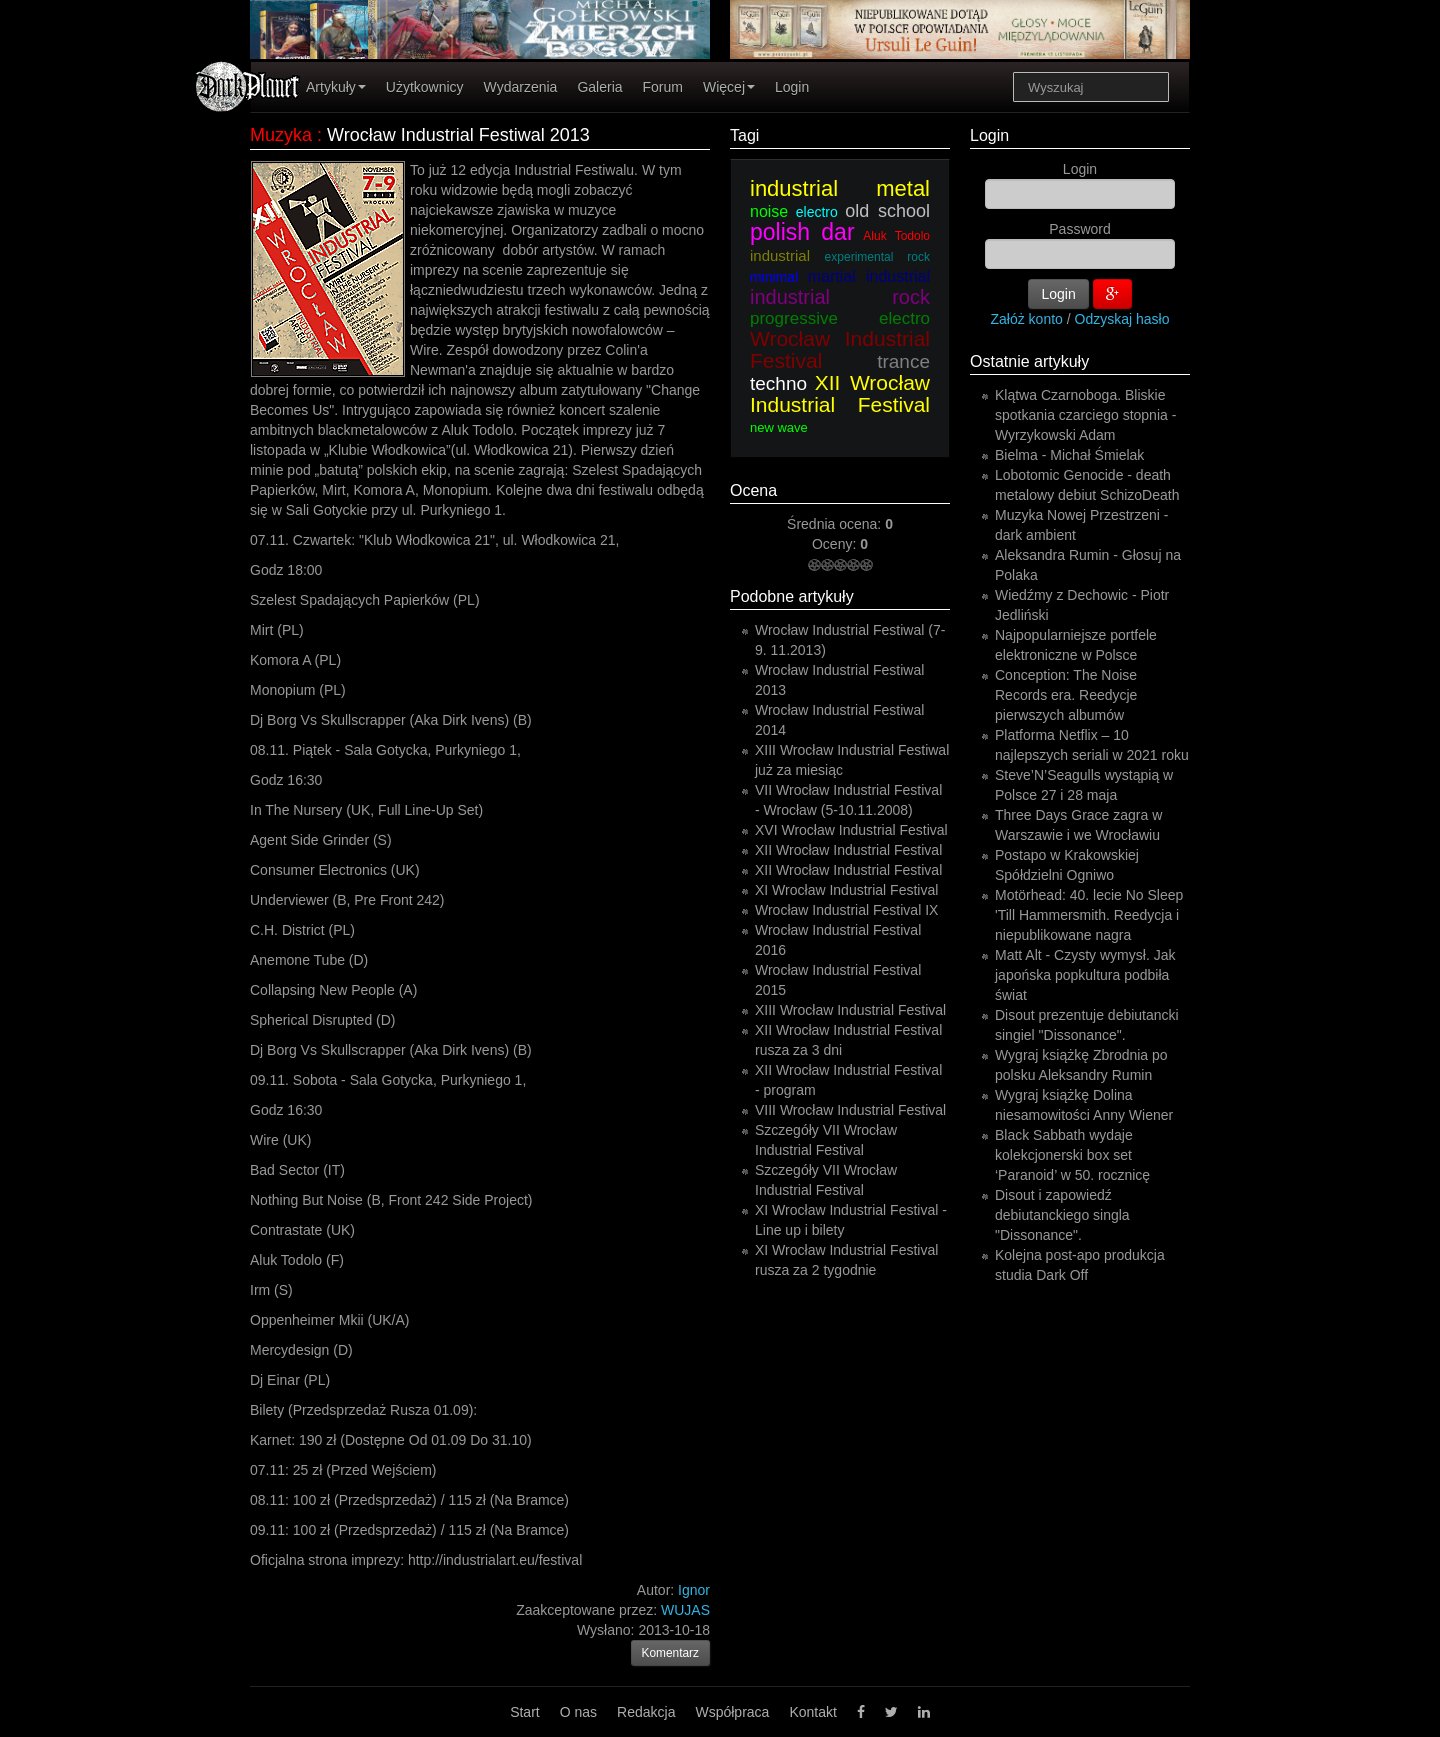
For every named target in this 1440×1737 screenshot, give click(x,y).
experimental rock (877, 257)
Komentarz (671, 1653)
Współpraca (732, 1712)
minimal (774, 277)
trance (903, 361)
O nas (578, 1712)
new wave (779, 427)
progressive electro (840, 318)
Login (792, 87)
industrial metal (840, 188)
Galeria (599, 87)
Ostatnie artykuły (1029, 361)
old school (887, 211)
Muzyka (281, 135)
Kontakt (812, 1712)
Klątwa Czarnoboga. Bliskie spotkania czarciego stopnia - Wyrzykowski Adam (1085, 415)
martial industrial (869, 276)
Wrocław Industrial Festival (840, 349)
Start (525, 1712)
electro (817, 212)
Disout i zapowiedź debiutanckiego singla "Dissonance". (1062, 1215)
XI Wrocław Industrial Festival (846, 890)
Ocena (753, 490)
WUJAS (685, 1610)
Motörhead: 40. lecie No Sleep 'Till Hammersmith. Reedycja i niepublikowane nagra (1089, 915)
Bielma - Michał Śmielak (1069, 455)
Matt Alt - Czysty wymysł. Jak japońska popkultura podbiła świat (1085, 975)
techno (778, 383)
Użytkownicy (425, 87)
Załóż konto (1027, 319)
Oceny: (836, 544)
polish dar (802, 232)
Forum (663, 87)
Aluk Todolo (896, 236)
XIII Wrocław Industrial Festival (850, 1010)
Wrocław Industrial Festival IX (846, 910)
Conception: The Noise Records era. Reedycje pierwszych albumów (1066, 695)
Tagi (744, 135)
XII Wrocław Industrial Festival (840, 393)
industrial (780, 255)
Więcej (729, 87)
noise (769, 211)
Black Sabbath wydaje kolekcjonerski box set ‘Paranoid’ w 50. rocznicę (1072, 1155)
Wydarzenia (521, 87)
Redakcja (646, 1712)
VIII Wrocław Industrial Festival (850, 1110)
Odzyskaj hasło (1122, 319)
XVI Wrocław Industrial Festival (851, 830)
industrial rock (840, 297)
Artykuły (336, 87)
